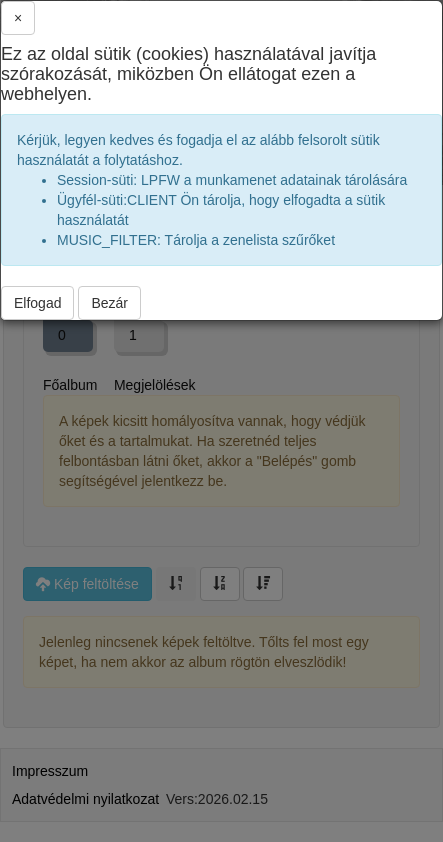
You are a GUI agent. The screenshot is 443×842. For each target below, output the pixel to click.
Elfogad (37, 303)
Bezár (109, 303)
